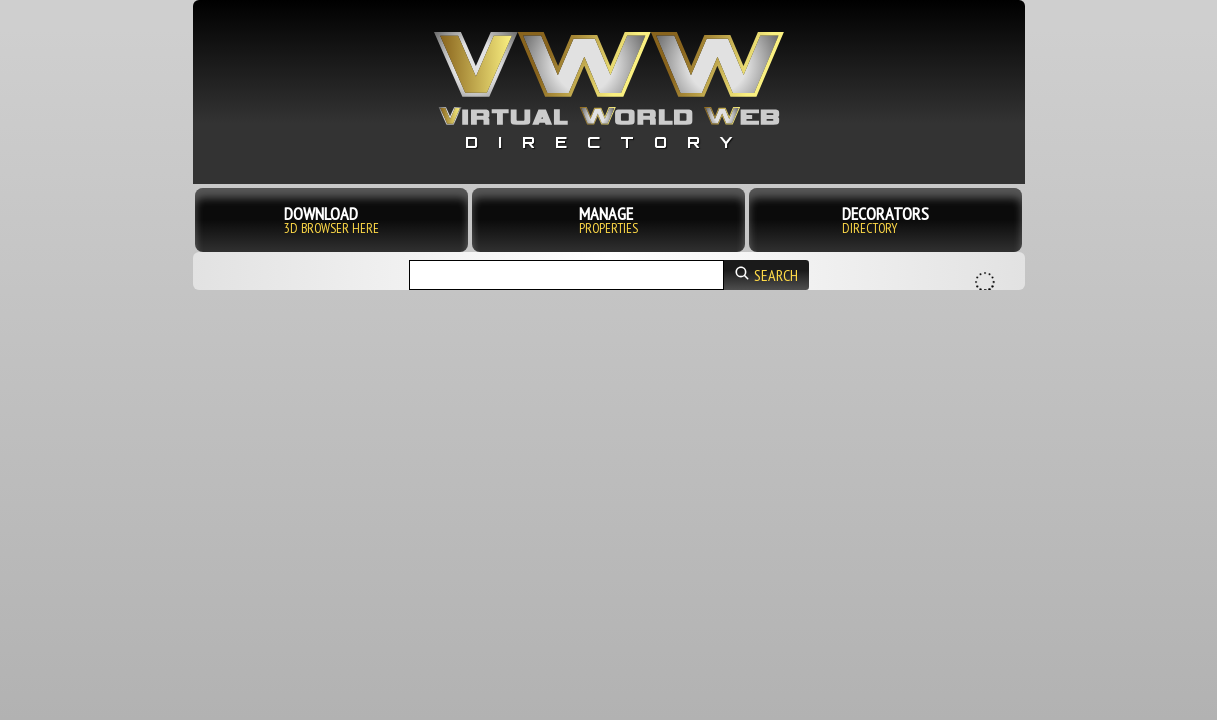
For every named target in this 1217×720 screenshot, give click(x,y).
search (766, 275)
